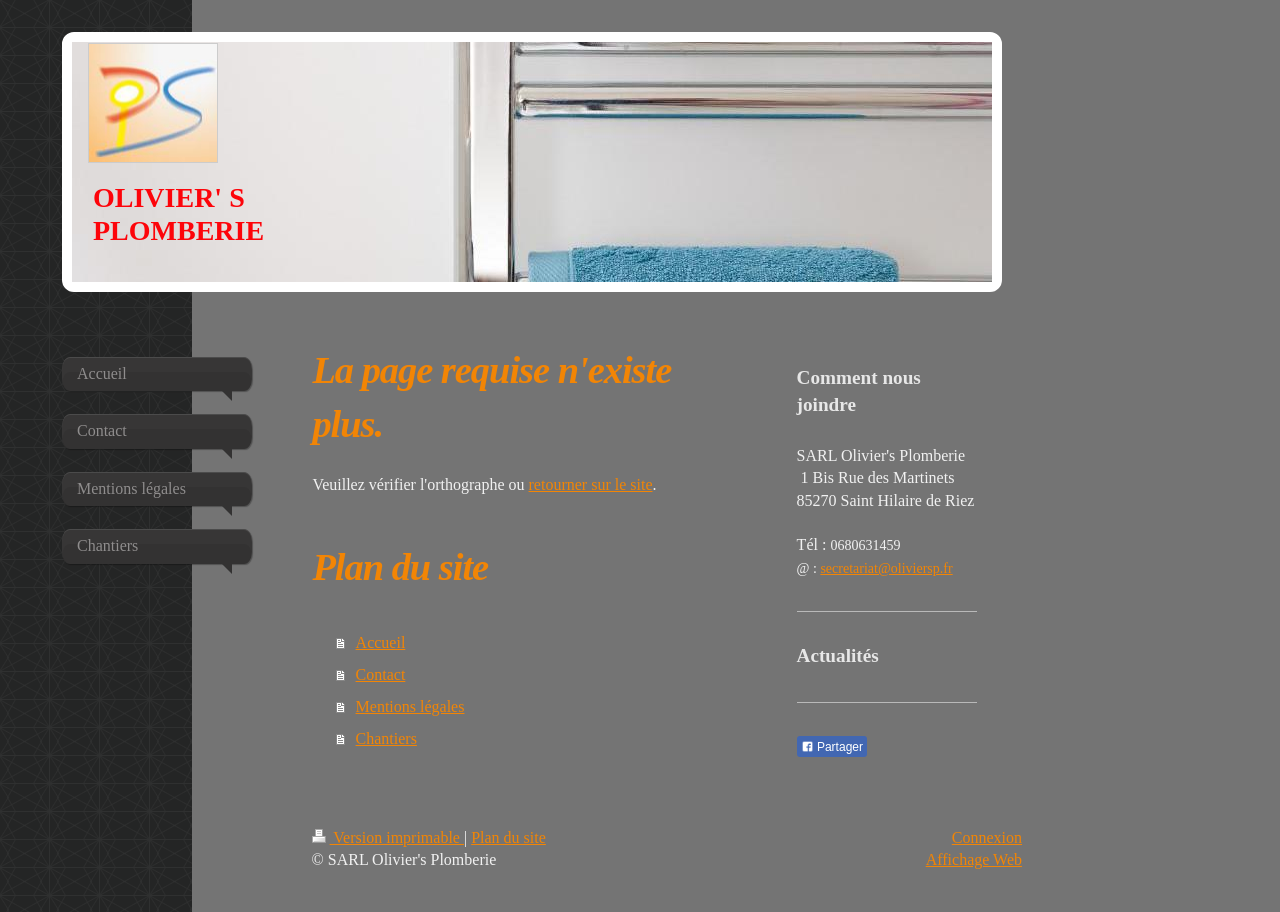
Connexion (987, 837)
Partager (832, 747)
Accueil (381, 642)
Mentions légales (410, 706)
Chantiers (386, 738)
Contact (381, 674)
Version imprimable (388, 837)
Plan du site (508, 837)
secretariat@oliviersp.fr (886, 568)
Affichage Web (974, 859)
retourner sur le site (591, 484)
